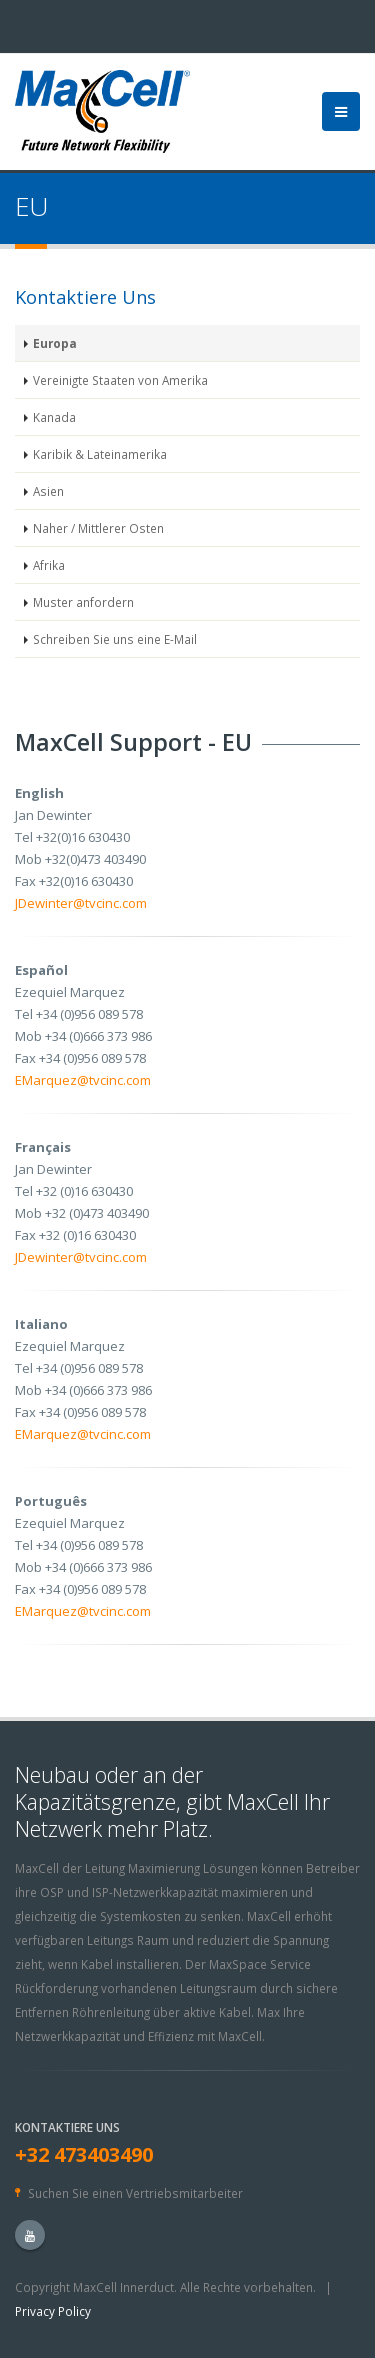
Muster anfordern (83, 602)
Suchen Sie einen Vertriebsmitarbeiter (135, 2193)
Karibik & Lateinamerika (100, 454)
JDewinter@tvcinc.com (81, 903)
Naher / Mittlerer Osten (98, 528)
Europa (55, 343)
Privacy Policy (53, 2311)
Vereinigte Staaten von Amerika (120, 380)
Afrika (49, 565)
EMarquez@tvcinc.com (83, 1080)
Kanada (54, 417)
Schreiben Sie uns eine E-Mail (115, 639)
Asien (48, 491)
